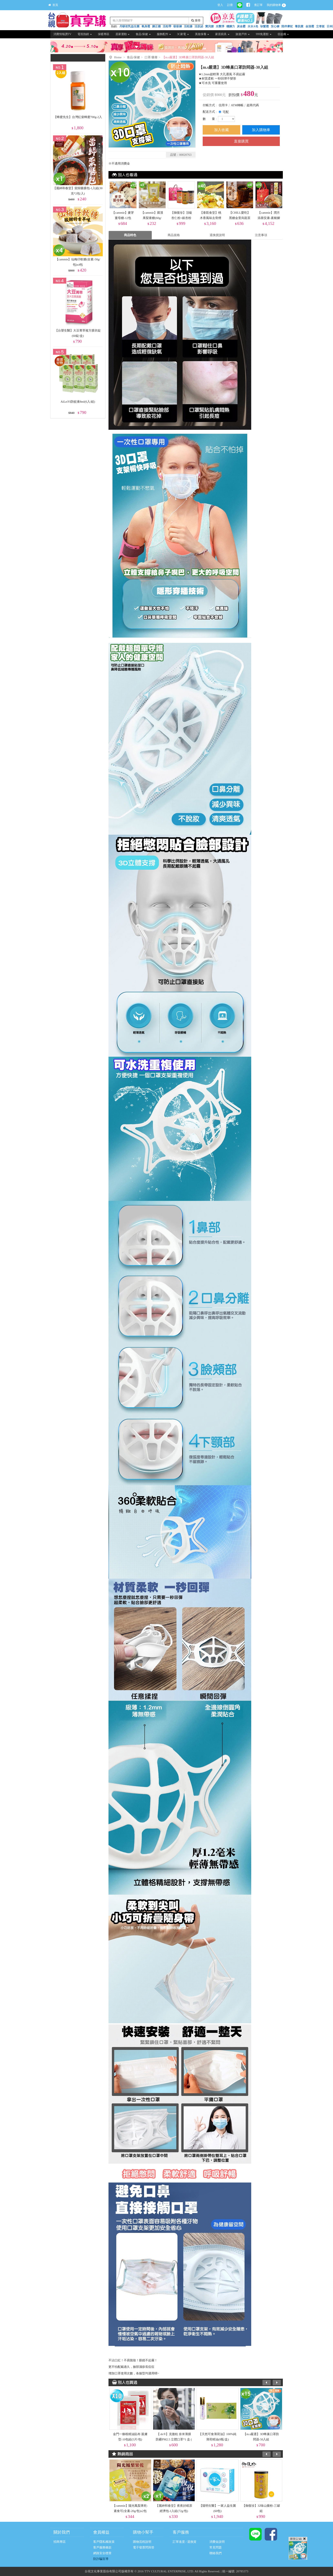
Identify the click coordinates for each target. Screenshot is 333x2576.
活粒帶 (167, 26)
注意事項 (261, 235)
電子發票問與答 (143, 2547)
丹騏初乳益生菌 (129, 26)
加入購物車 (261, 130)
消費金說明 (217, 2541)
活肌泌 (199, 26)
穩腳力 (230, 26)
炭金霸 (241, 26)
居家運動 (122, 34)
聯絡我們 (215, 2553)
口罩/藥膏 (151, 57)
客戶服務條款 (102, 2547)
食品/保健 (143, 34)
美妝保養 (202, 34)
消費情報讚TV (62, 34)
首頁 (53, 5)
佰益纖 (283, 34)
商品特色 (130, 235)
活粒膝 (188, 26)
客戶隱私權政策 (104, 2541)
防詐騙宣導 (100, 2559)
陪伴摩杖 (287, 26)
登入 (220, 5)
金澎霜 (309, 26)
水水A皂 (253, 26)
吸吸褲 (177, 26)
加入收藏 (221, 130)
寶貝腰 (209, 26)
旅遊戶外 (243, 34)
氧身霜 (146, 26)
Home (118, 57)
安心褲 (275, 26)
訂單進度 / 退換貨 (185, 2541)
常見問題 (215, 2547)
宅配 (226, 112)
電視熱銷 (84, 34)
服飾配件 (164, 34)
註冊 (230, 5)
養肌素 (299, 26)
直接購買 (241, 141)
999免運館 (263, 34)
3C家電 (183, 34)
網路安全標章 (102, 2553)
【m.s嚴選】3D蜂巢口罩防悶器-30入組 (188, 57)
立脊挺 (320, 26)
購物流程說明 (142, 2541)
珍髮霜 (264, 26)
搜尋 (195, 20)
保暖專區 (103, 34)
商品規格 (174, 235)
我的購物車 (276, 5)
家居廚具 (222, 34)
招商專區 (59, 2541)
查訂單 (258, 5)
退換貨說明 (217, 235)
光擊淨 (220, 26)
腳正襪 (156, 26)
